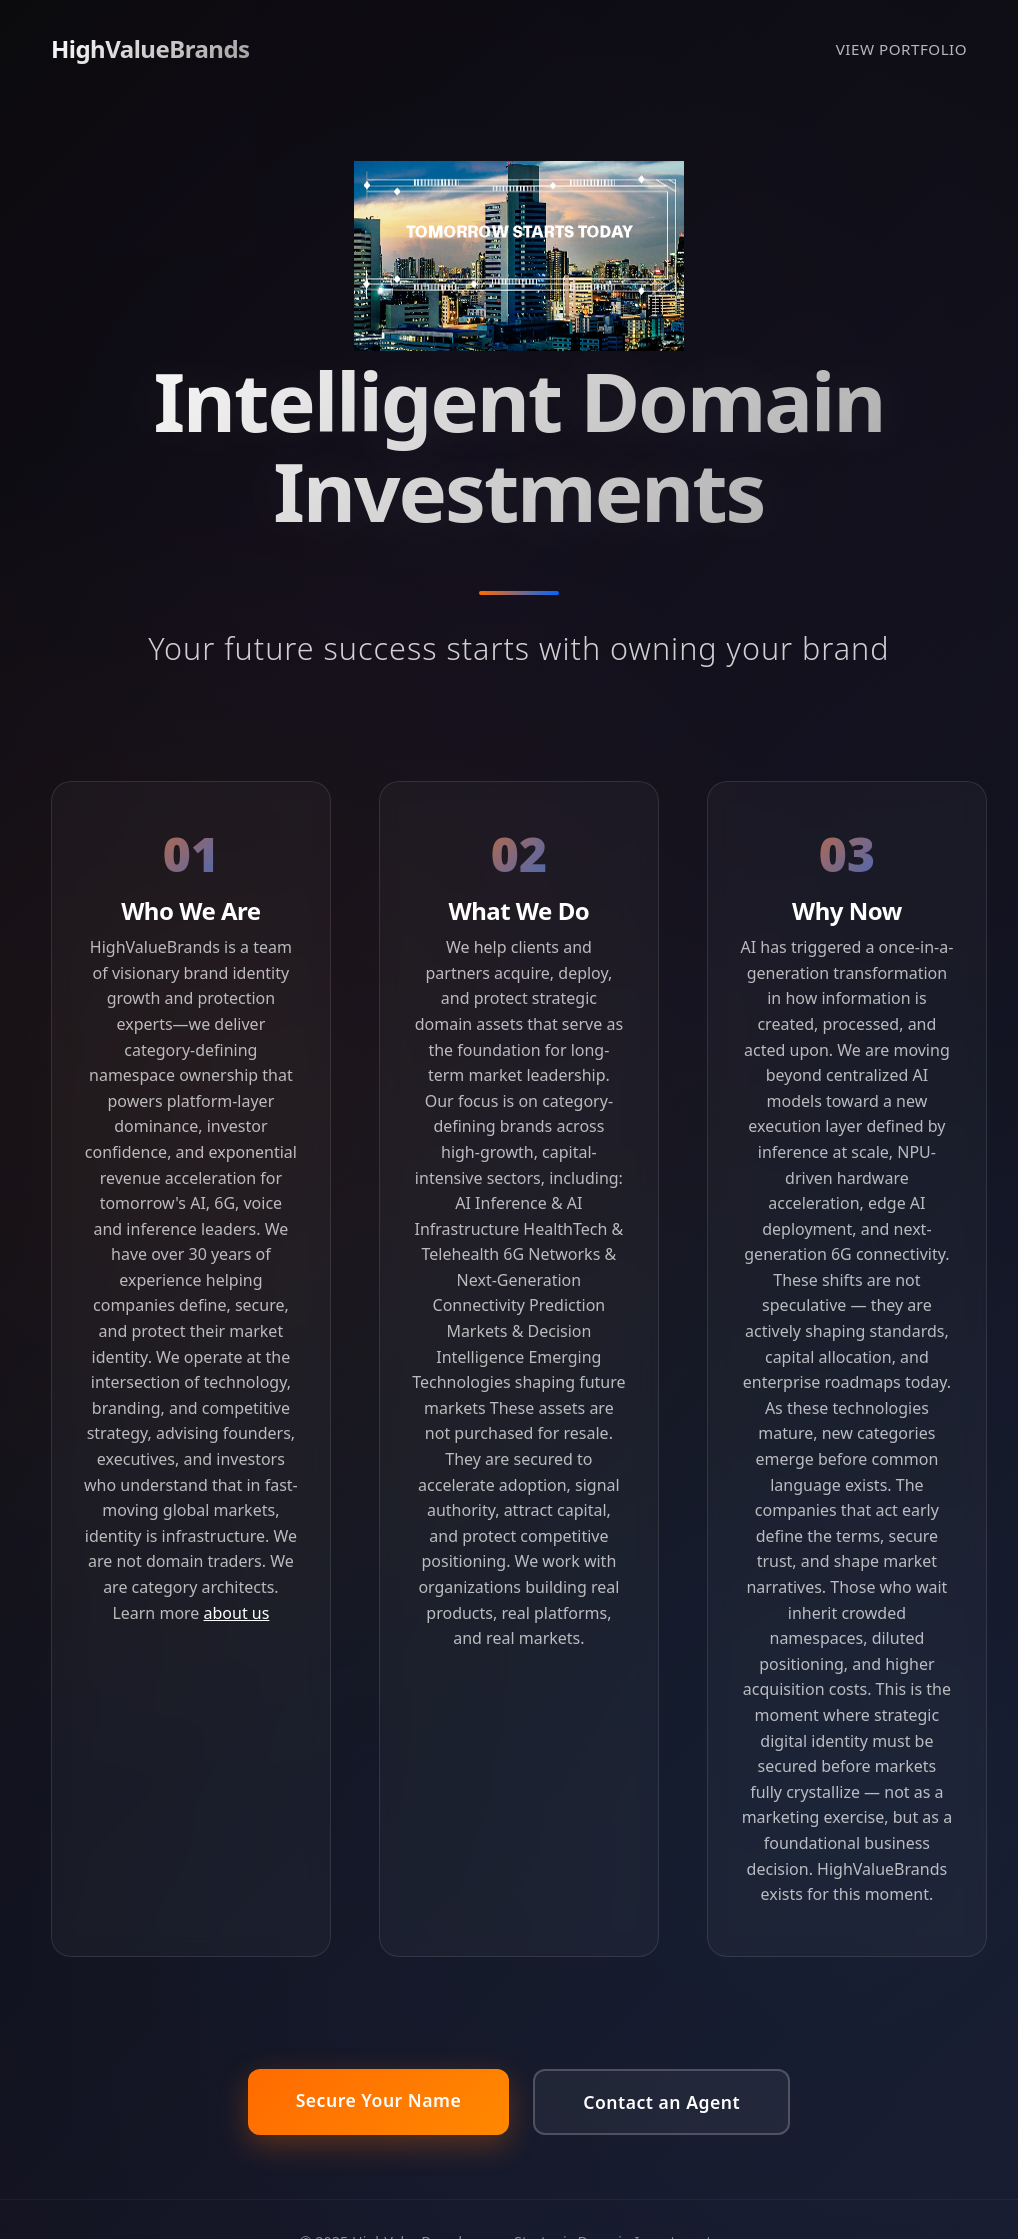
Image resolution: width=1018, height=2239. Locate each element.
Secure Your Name (379, 2100)
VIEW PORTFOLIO (901, 49)
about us (237, 1613)
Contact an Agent (661, 2102)
